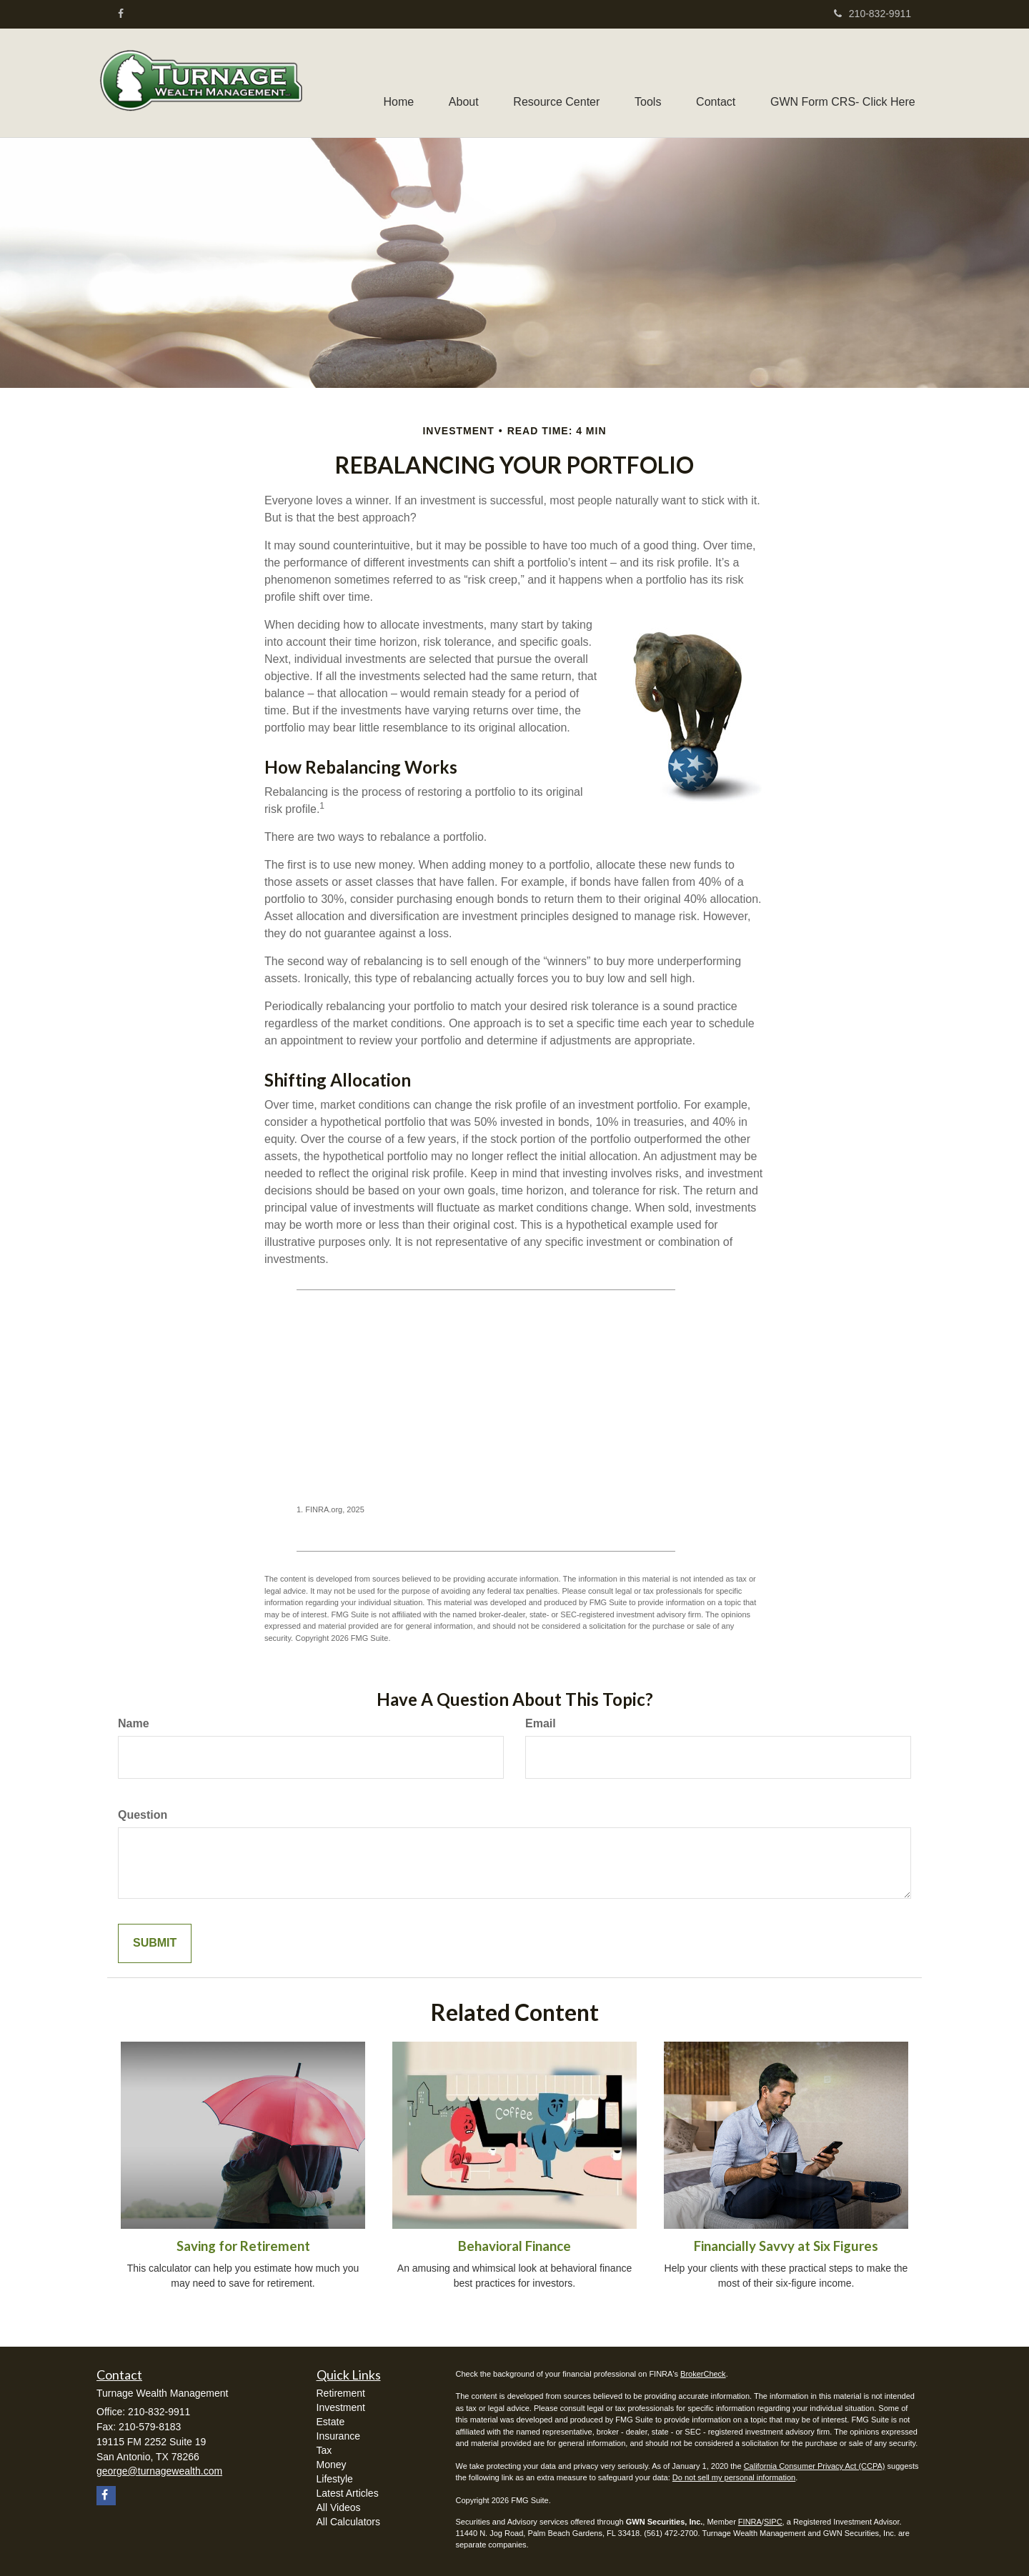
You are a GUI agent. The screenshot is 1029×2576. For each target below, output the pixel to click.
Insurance (338, 2436)
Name (133, 1723)
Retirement (341, 2393)
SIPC (773, 2521)
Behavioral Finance (514, 2246)
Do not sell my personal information (733, 2477)
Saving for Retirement (243, 2246)
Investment (341, 2407)
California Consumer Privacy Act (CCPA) (814, 2466)
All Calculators (348, 2521)
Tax (324, 2450)
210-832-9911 (872, 13)
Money (332, 2464)
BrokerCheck (703, 2374)
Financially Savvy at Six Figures (786, 2246)
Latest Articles (348, 2493)
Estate (331, 2421)
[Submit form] (155, 1943)
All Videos (339, 2507)
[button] (459, 83)
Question (142, 1815)
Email (540, 1723)
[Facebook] (121, 13)
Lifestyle (335, 2479)
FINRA (750, 2521)
